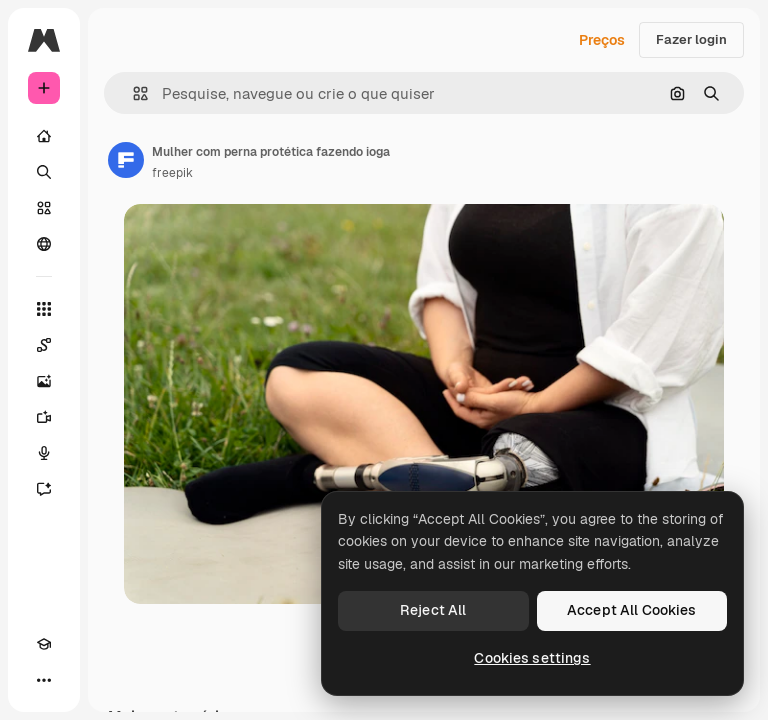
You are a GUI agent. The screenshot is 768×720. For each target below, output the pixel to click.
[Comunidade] (44, 244)
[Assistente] (44, 489)
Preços (602, 40)
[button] (132, 93)
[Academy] (44, 644)
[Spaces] (44, 345)
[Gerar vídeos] (44, 417)
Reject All (433, 610)
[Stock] (44, 208)
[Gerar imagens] (44, 381)
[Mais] (44, 680)
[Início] (44, 136)
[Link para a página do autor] (126, 160)
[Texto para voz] (44, 453)
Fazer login (691, 39)
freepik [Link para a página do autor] (172, 173)
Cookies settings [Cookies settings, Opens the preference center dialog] (532, 658)
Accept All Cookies (632, 610)
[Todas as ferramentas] (44, 309)
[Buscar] (44, 172)
